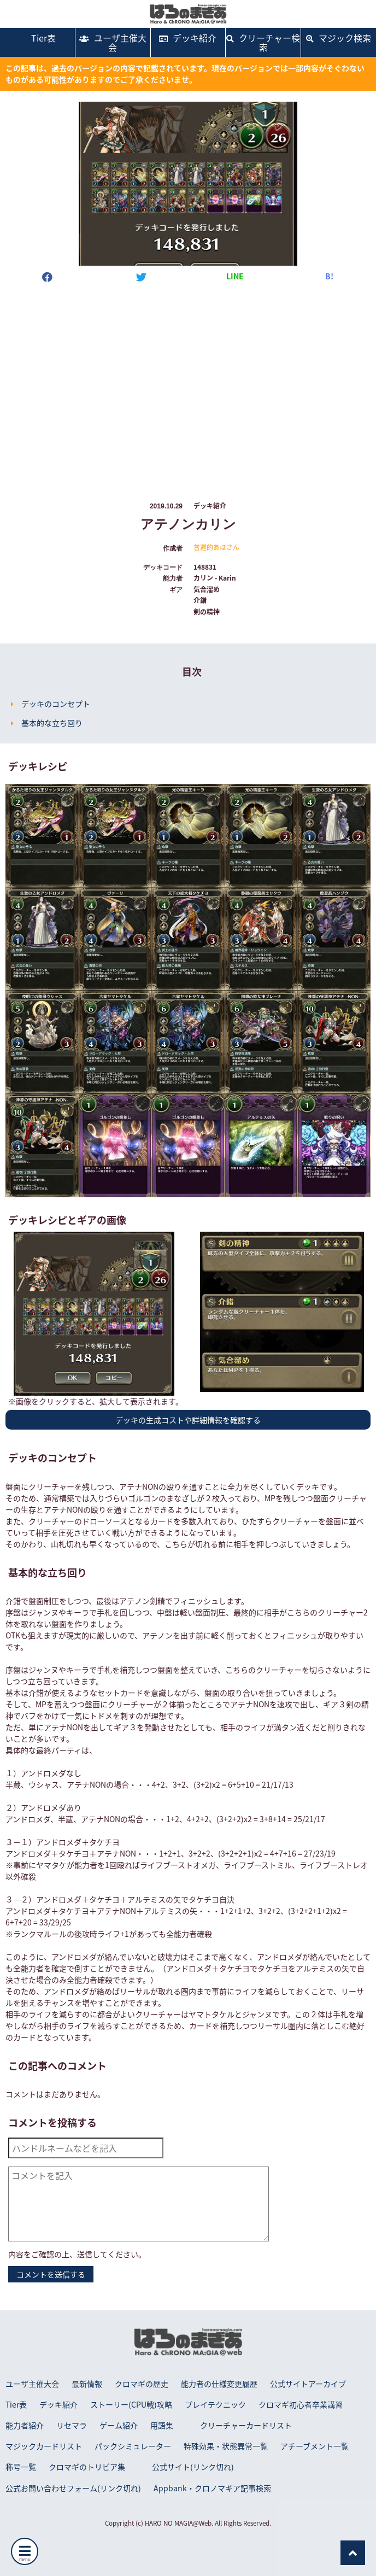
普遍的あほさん (216, 547)
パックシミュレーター (133, 2445)
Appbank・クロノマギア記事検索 (212, 2488)
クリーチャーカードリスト (246, 2425)
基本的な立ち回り (52, 722)
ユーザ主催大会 (112, 42)
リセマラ (71, 2425)
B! (329, 276)
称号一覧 (20, 2466)
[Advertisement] (188, 381)
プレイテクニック (215, 2404)
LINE (235, 276)
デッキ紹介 (187, 37)
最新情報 (87, 2383)
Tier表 (37, 37)
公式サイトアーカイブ (308, 2383)
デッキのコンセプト (55, 703)
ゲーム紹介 (118, 2425)
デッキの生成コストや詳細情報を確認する (188, 1419)
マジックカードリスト (43, 2445)
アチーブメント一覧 (314, 2445)
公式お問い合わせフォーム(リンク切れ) (73, 2488)
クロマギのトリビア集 (87, 2466)
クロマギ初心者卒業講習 (300, 2404)
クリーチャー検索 (263, 42)
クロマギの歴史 (141, 2383)
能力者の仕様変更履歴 (219, 2383)
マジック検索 (338, 37)
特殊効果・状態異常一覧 (226, 2445)
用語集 (161, 2425)
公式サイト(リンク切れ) (193, 2466)
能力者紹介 (24, 2425)
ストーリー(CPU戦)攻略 (131, 2404)
